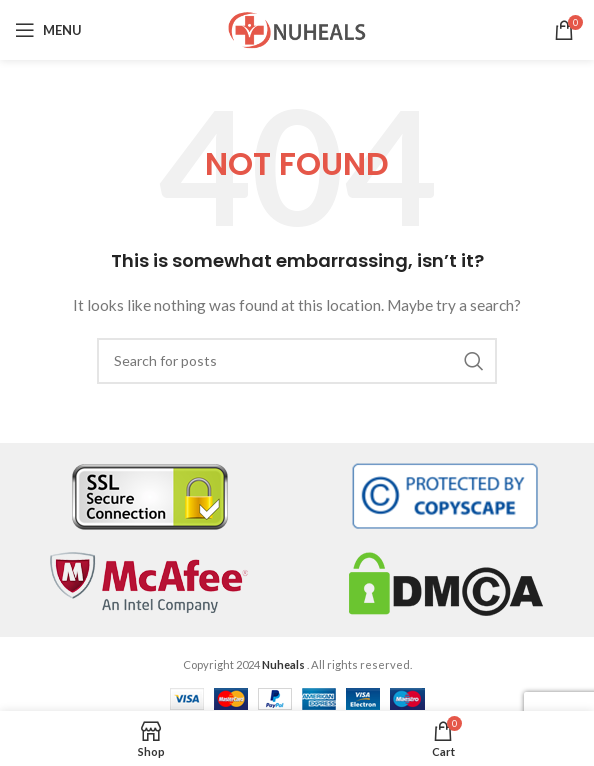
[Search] (297, 361)
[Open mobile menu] (48, 30)
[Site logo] (297, 28)
